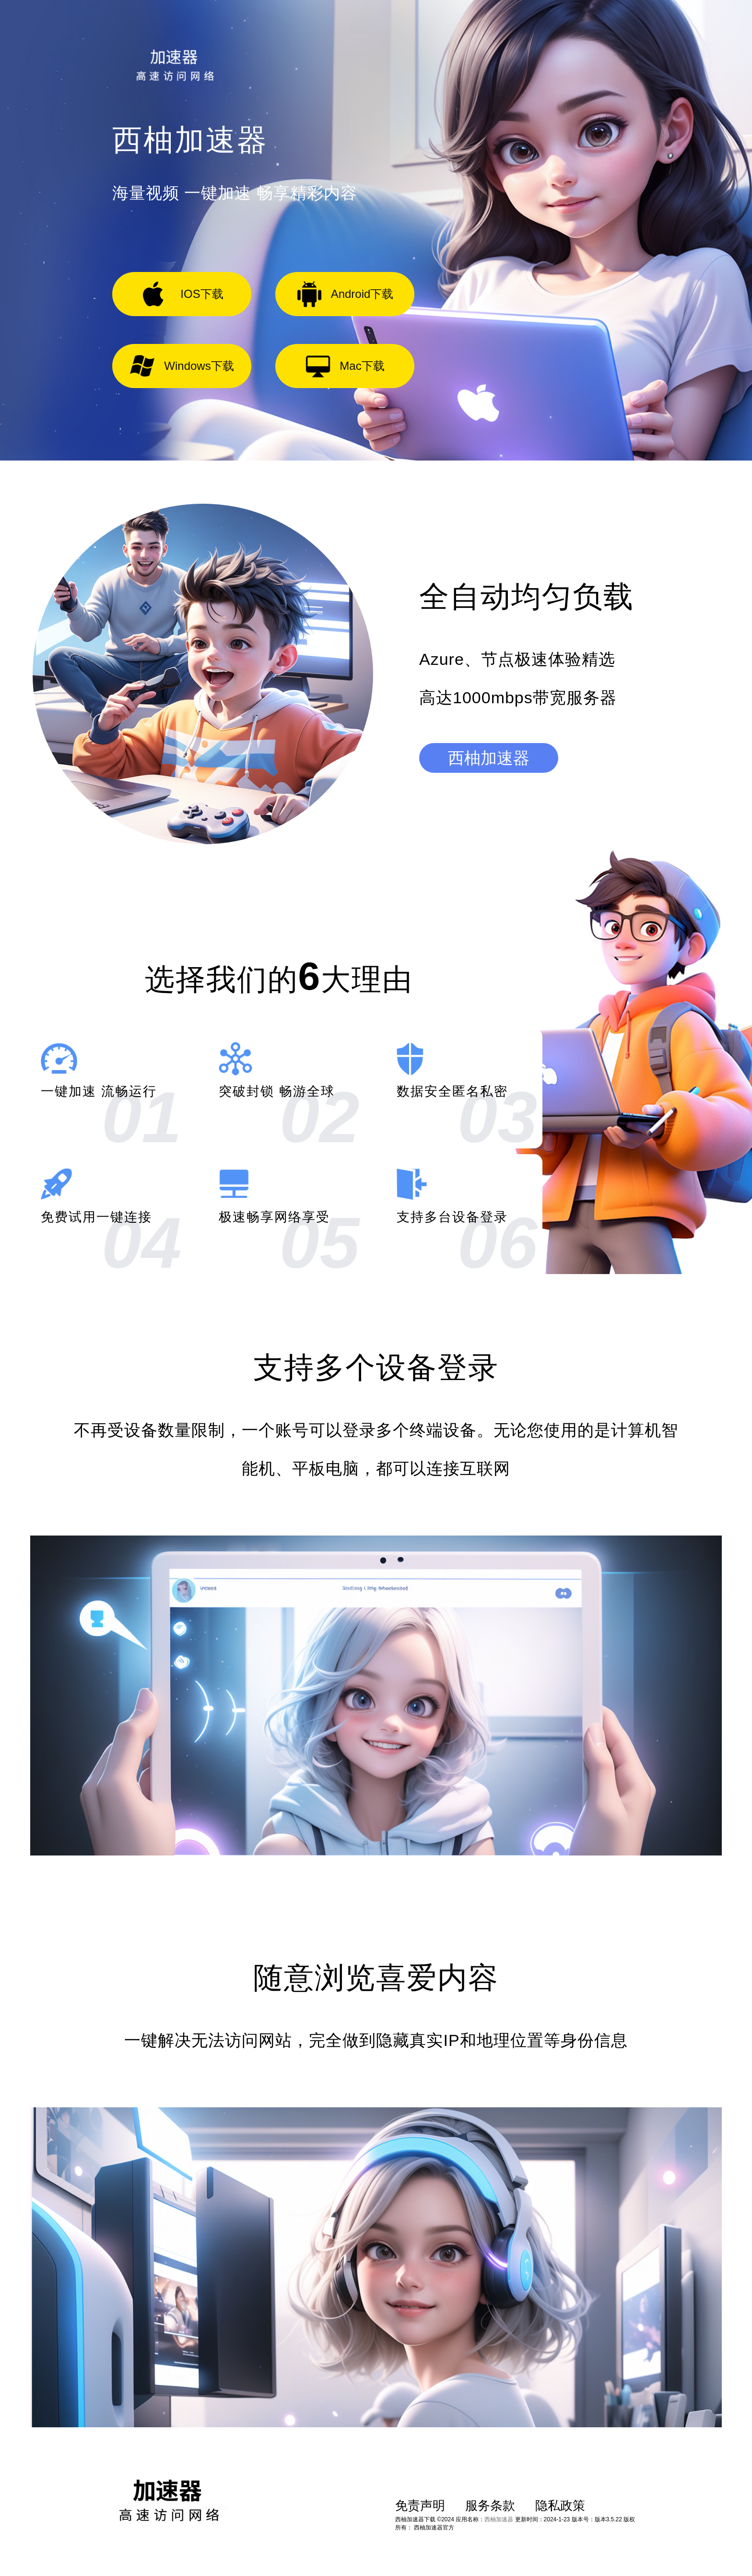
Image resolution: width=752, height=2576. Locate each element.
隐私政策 (560, 2505)
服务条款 (490, 2505)
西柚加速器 (488, 758)
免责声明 (420, 2505)
